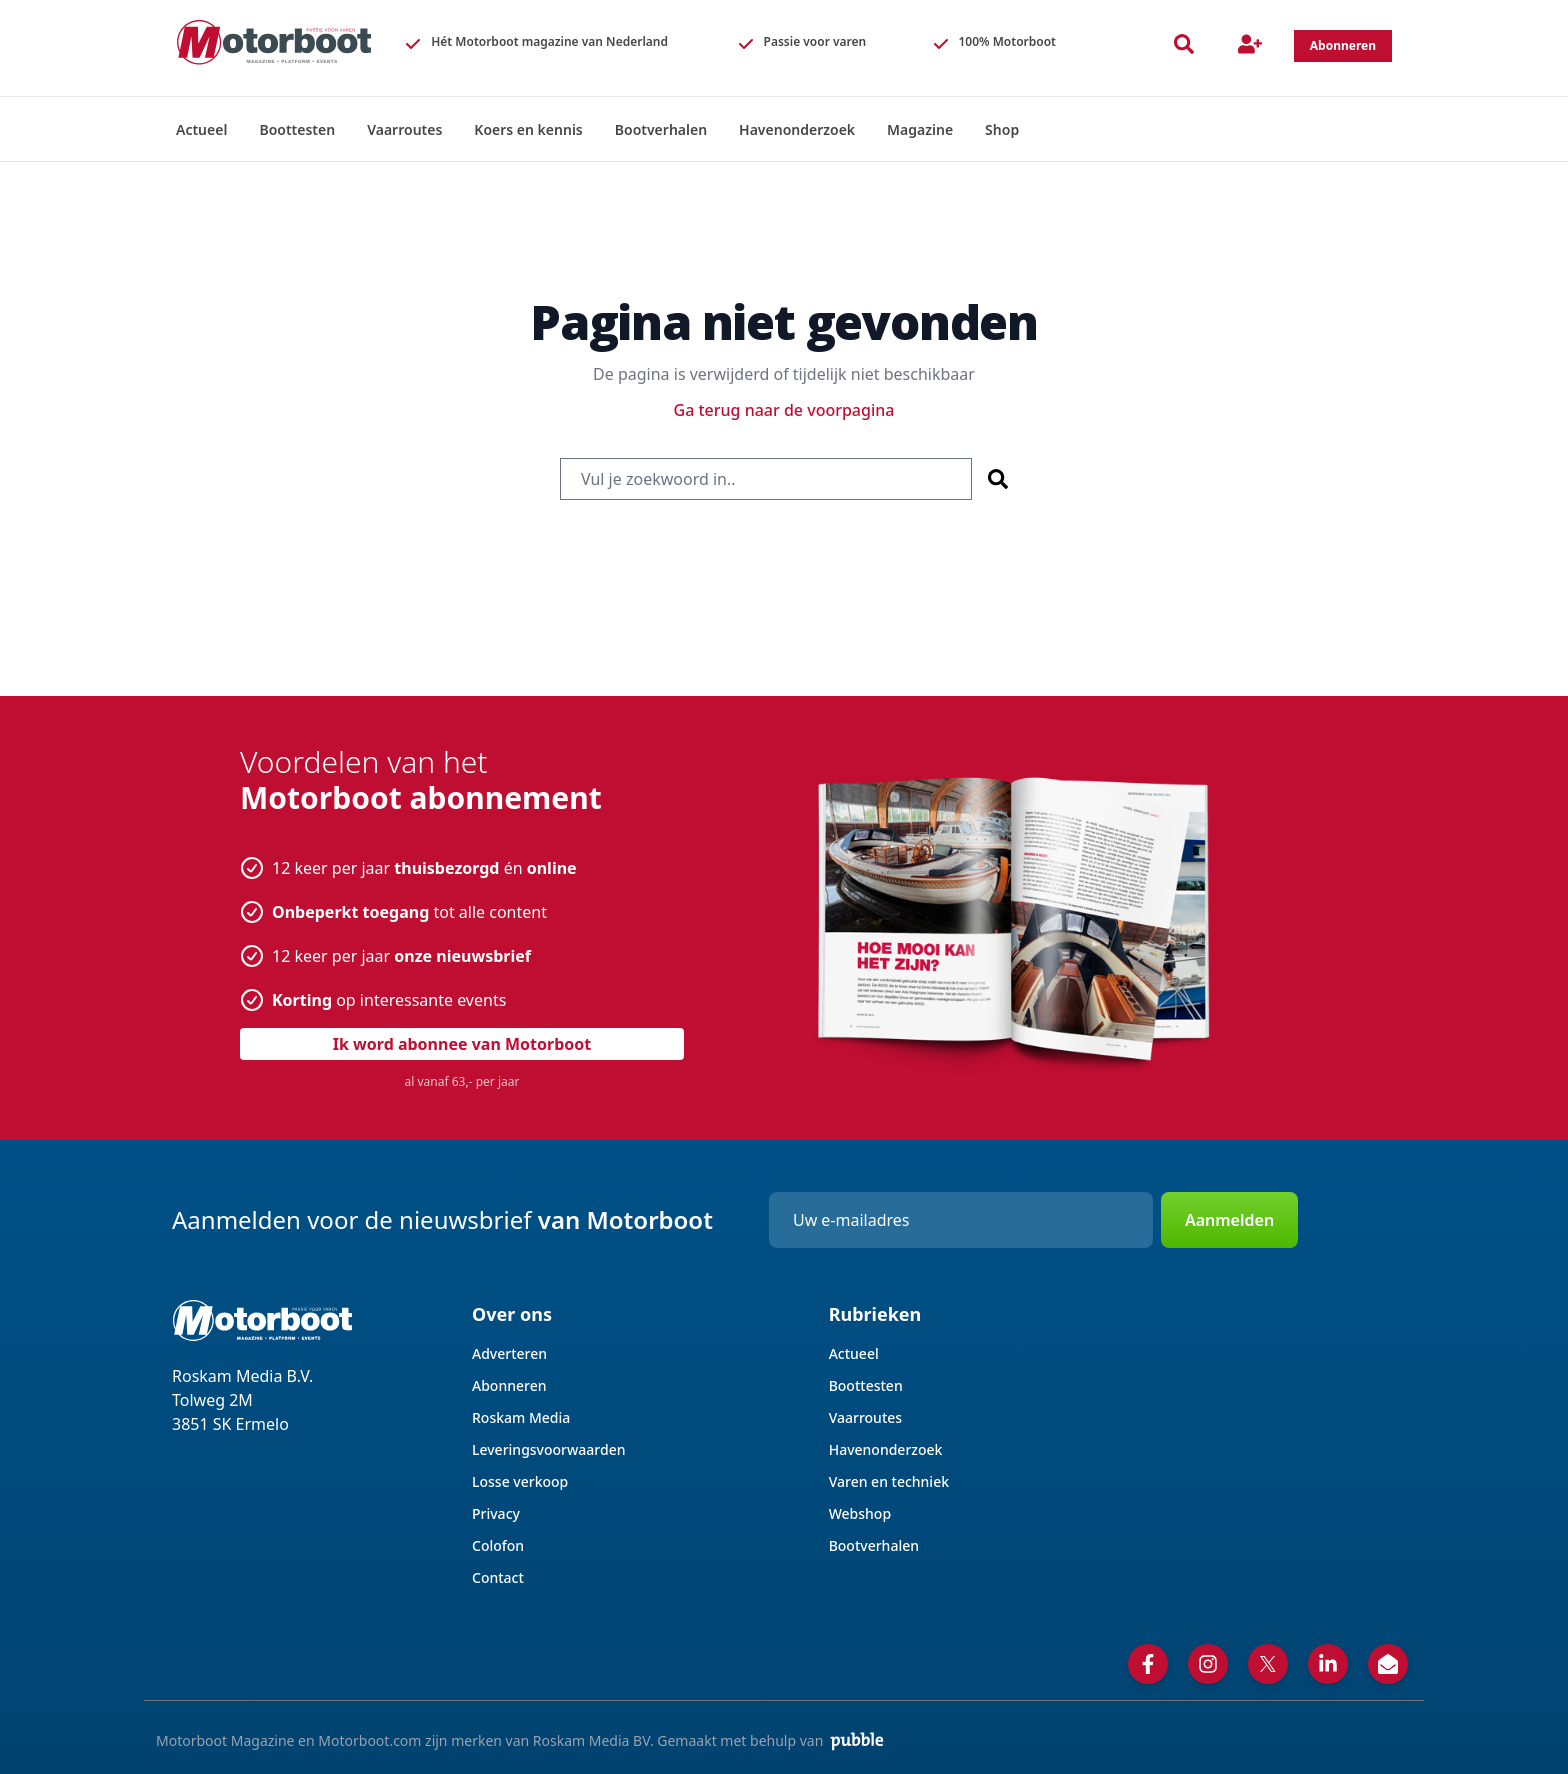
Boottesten (866, 1385)
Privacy (496, 1513)
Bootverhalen (874, 1545)
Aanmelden (1229, 1220)
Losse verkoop (520, 1481)
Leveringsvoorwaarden (548, 1449)
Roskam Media (521, 1417)
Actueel (854, 1353)
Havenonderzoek (886, 1449)
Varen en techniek (889, 1481)
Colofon (498, 1545)
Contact (498, 1577)
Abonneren (509, 1385)
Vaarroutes (865, 1417)
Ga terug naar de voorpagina (784, 410)
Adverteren (509, 1353)
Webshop (860, 1513)
